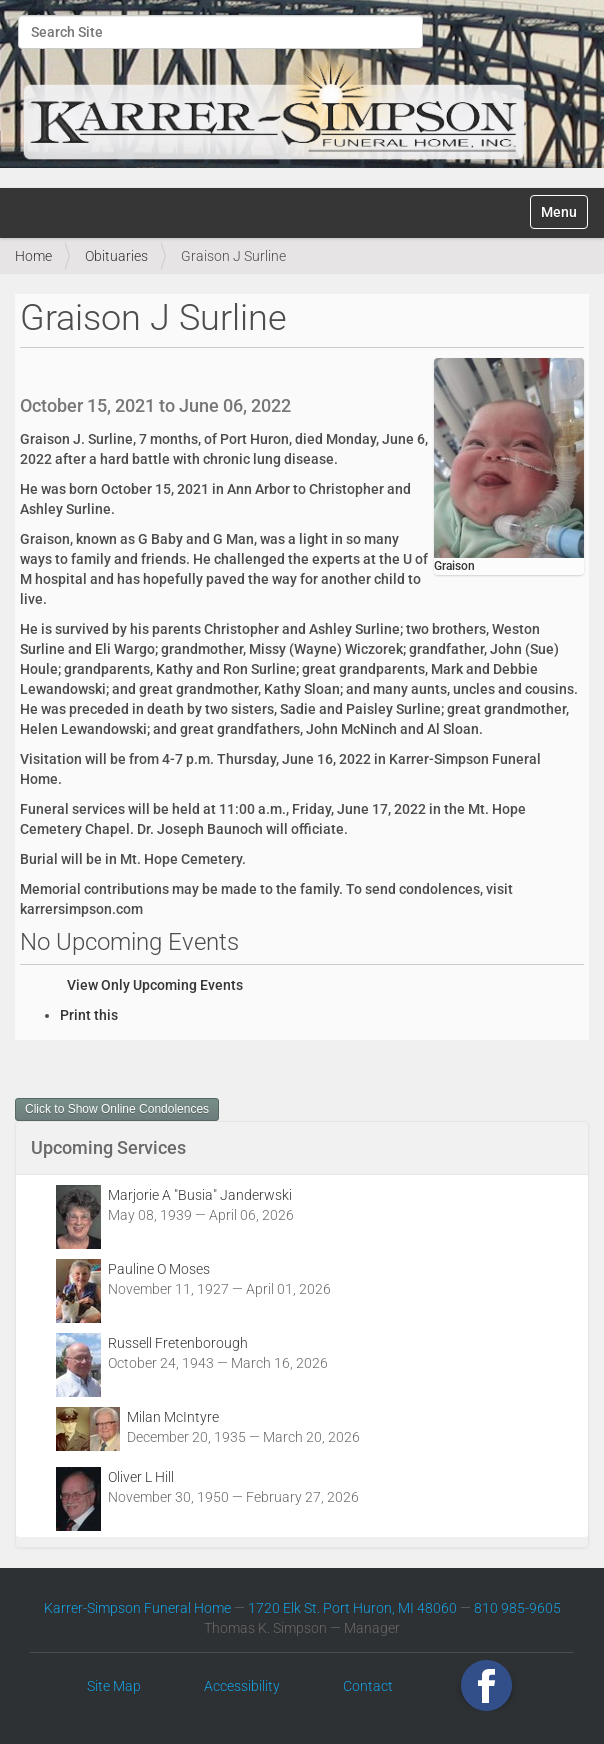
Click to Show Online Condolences (117, 1109)
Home (33, 256)
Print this (89, 1015)
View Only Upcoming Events (155, 985)
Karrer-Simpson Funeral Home (137, 1608)
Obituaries (116, 256)
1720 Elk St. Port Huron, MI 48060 (352, 1608)
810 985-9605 (517, 1608)
